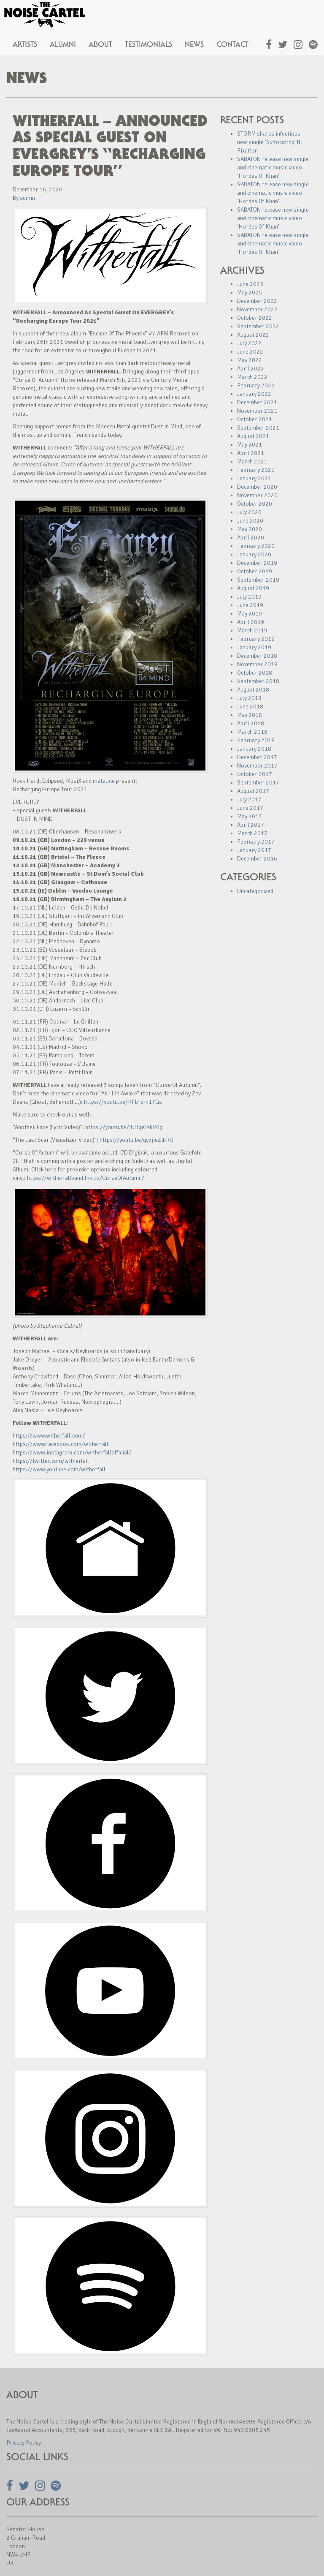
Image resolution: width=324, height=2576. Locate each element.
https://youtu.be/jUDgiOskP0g (123, 1127)
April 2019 (250, 622)
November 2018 (257, 664)
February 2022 (256, 385)
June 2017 (250, 807)
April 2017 (250, 824)
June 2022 (250, 351)
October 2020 (254, 503)
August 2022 (253, 334)
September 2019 (258, 579)
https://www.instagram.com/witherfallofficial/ (72, 1452)
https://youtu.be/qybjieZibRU (136, 1140)
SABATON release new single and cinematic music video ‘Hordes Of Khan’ (273, 167)
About (100, 44)
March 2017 (252, 833)
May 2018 (249, 715)
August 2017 (253, 791)
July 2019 (249, 596)
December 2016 (257, 858)
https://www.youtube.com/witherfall (59, 1469)
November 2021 (257, 410)
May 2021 (249, 444)
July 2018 (249, 698)
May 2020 (249, 529)
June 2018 (250, 706)
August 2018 (253, 689)
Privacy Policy (23, 2442)
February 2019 (256, 639)
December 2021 (257, 402)
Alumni (63, 44)
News (194, 44)
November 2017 (257, 765)
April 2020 (250, 537)
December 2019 (257, 562)
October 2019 (254, 571)
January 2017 (254, 850)
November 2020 (257, 495)
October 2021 (254, 419)
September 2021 (258, 427)
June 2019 (250, 605)
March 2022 (252, 377)
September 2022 (258, 326)
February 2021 (256, 470)
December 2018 (257, 655)
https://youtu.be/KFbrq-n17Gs (123, 1102)
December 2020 (257, 486)
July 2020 (249, 512)
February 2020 (256, 546)
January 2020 (254, 554)
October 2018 (254, 672)
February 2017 (256, 841)
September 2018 (258, 681)
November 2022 (257, 309)
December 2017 (257, 757)
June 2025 (250, 284)
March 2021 (252, 461)
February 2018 (256, 740)
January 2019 (254, 647)
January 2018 (254, 748)
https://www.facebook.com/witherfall (60, 1444)
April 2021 (250, 453)
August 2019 (253, 588)
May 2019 (249, 613)
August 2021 (253, 436)
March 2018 (252, 731)
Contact (232, 44)
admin (27, 198)
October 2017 (254, 774)
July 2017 (249, 799)
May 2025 (249, 292)
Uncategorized (255, 891)
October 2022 (254, 317)
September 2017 (258, 782)
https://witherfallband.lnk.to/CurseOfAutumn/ (85, 1178)
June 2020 (250, 520)
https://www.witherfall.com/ (49, 1435)
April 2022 (250, 368)
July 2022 (249, 343)
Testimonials (148, 44)
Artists (25, 44)
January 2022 (254, 394)
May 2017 (249, 816)
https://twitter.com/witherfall (51, 1461)
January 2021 (254, 478)
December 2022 (257, 301)
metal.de (104, 780)
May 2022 (249, 360)
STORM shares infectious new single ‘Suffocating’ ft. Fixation (269, 142)
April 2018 (250, 723)
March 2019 (252, 630)
